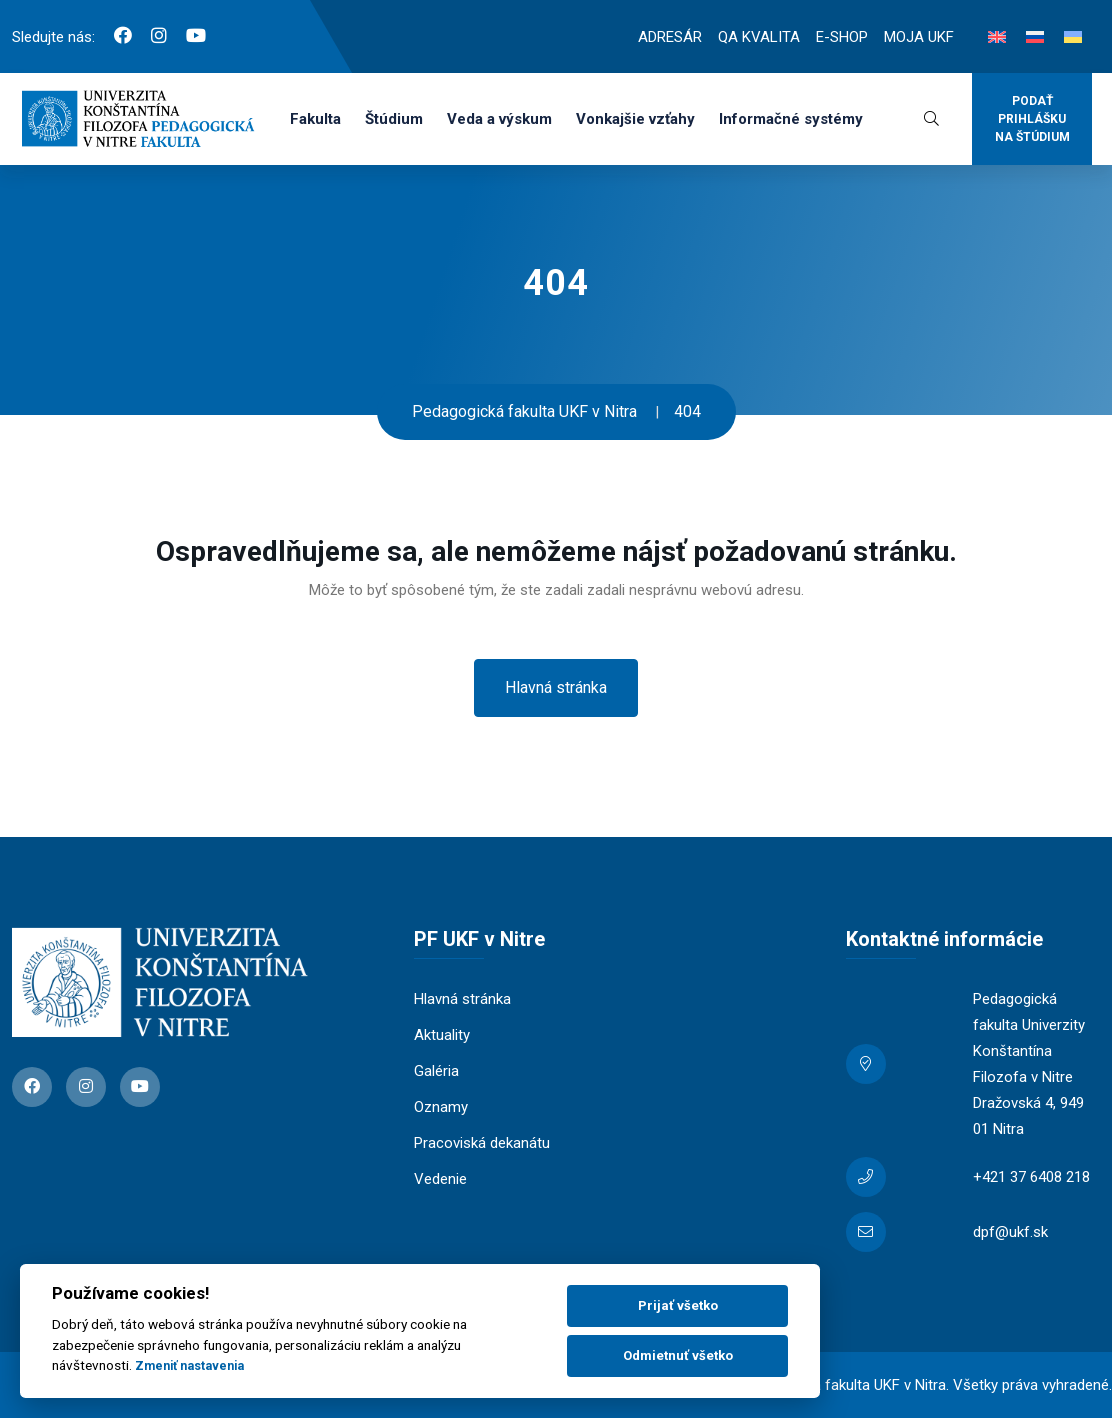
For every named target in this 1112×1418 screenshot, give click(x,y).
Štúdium (394, 119)
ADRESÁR (670, 37)
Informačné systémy (791, 119)
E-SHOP (842, 37)
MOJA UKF (919, 37)
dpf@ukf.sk (1010, 1232)
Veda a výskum (499, 119)
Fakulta (315, 119)
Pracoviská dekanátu (482, 1143)
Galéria (436, 1071)
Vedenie (440, 1179)
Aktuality (442, 1035)
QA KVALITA (759, 37)
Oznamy (441, 1107)
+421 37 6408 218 (1031, 1177)
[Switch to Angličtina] (997, 37)
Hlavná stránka (556, 687)
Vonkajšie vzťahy (635, 119)
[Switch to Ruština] (1035, 37)
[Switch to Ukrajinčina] (1073, 37)
